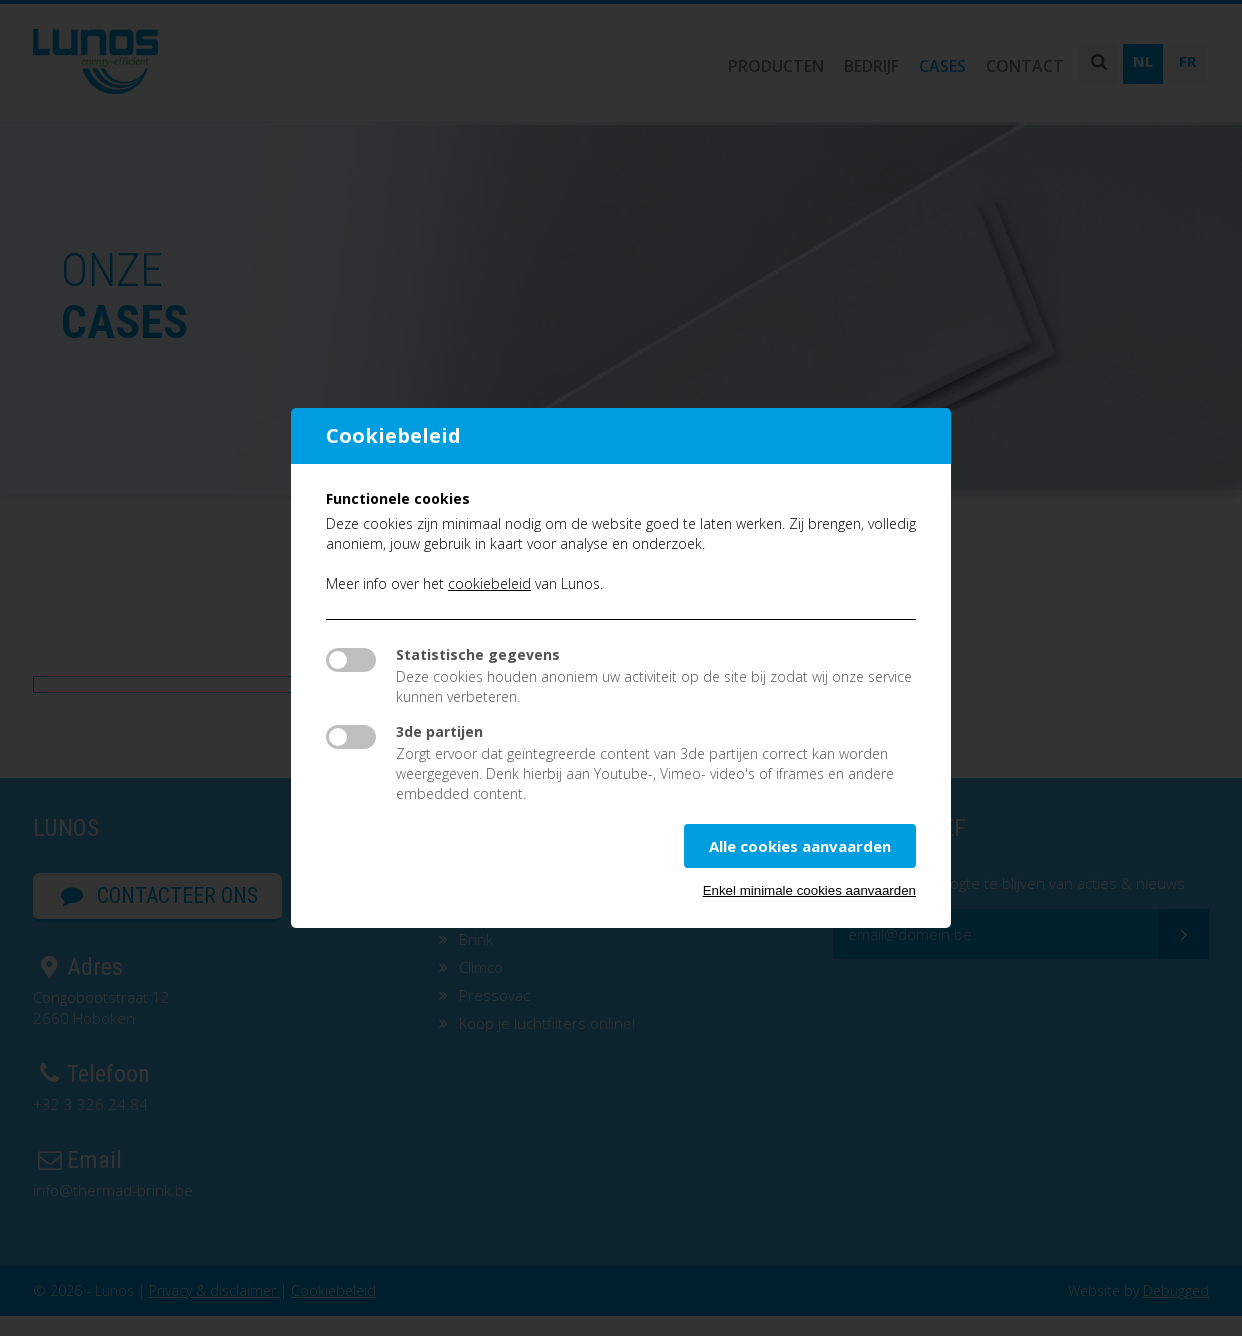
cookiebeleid (489, 583)
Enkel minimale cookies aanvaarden (809, 890)
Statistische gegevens (478, 654)
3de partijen (439, 731)
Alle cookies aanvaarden (800, 846)
